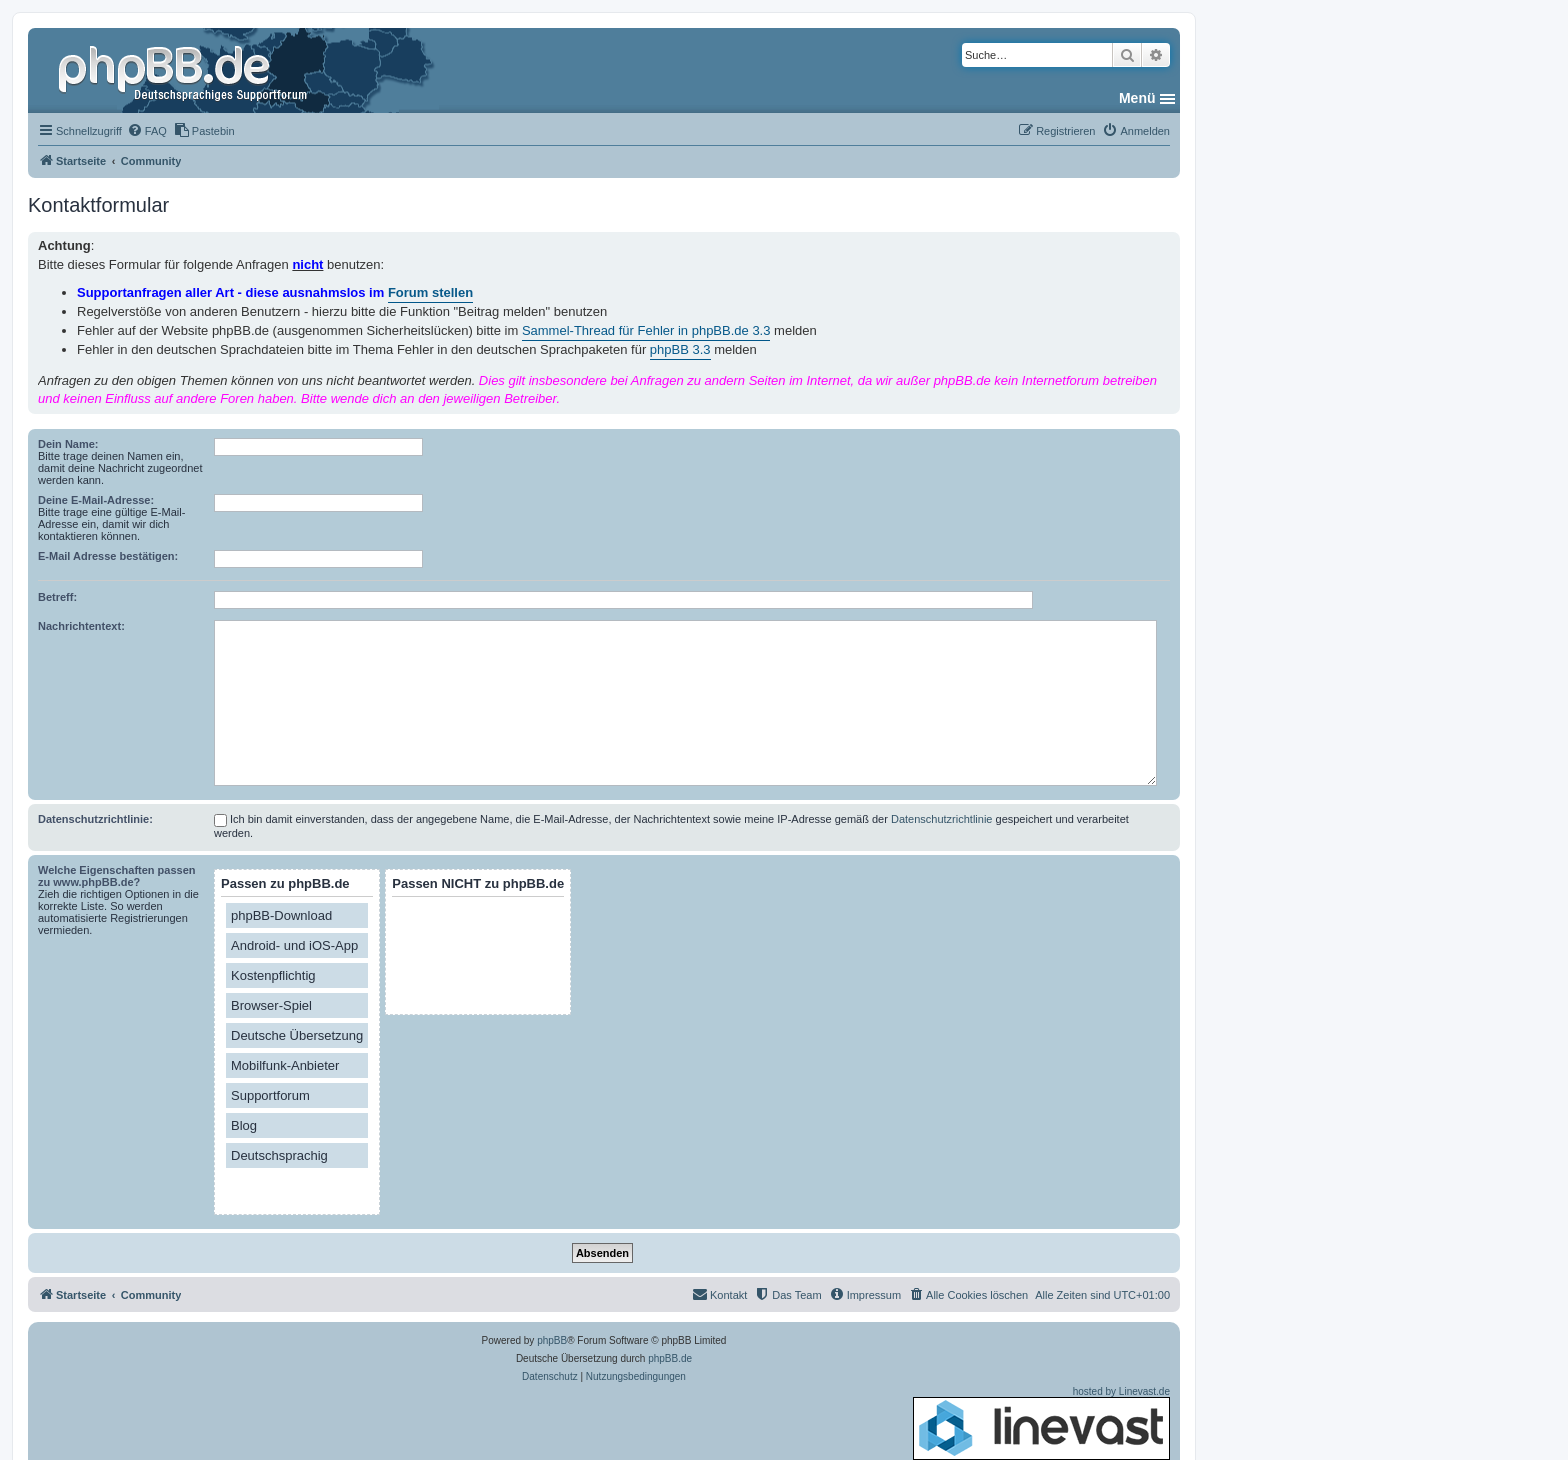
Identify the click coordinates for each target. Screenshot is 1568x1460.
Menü (1137, 98)
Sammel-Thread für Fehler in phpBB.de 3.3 (646, 330)
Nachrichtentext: (81, 626)
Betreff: (57, 597)
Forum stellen (430, 292)
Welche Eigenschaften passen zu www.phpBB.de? (117, 876)
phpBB (552, 1340)
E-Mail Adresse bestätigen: (108, 556)
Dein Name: (68, 444)
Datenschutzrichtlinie (942, 819)
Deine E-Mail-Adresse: (96, 500)
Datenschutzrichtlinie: (95, 819)
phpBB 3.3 (680, 349)
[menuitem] (147, 131)
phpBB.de (670, 1358)
